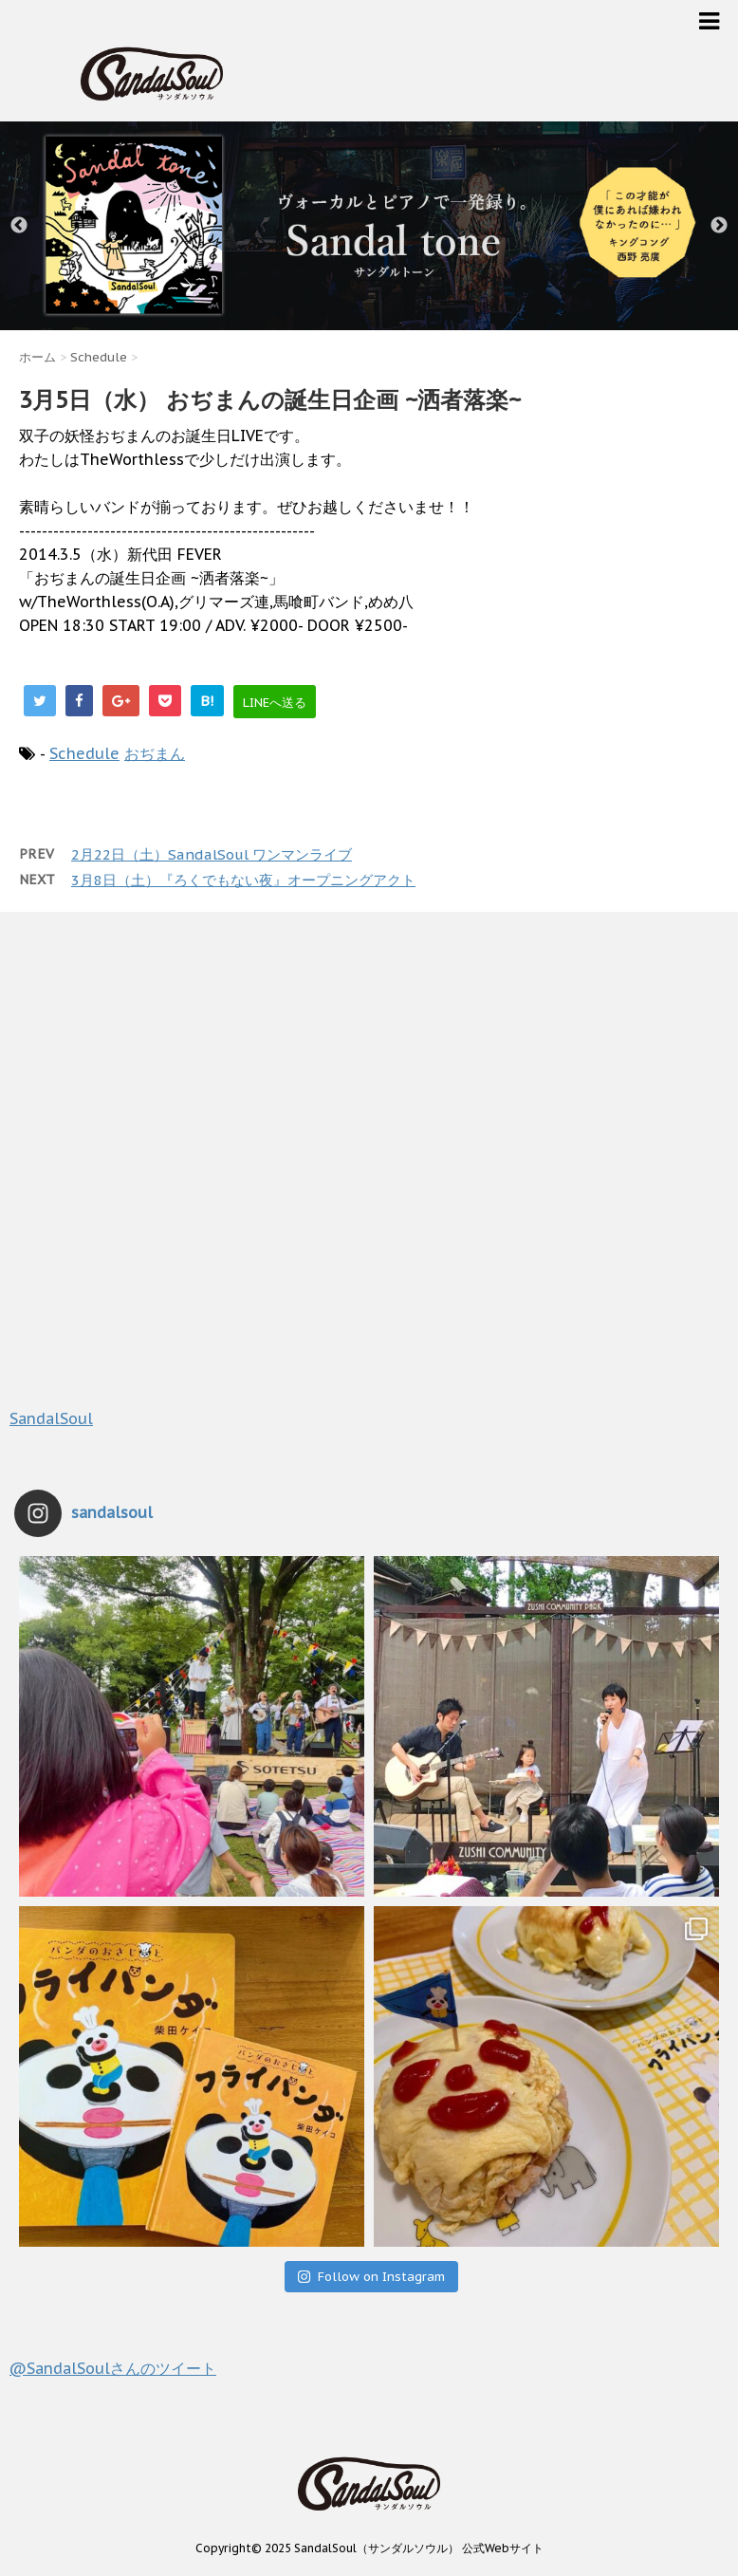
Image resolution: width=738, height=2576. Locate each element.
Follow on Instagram (371, 2277)
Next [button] (719, 225)
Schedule (84, 753)
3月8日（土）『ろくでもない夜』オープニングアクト (243, 880)
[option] (369, 225)
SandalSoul (51, 1418)
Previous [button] (18, 225)
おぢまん (154, 753)
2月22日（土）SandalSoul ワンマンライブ (211, 854)
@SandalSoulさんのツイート (112, 2368)
